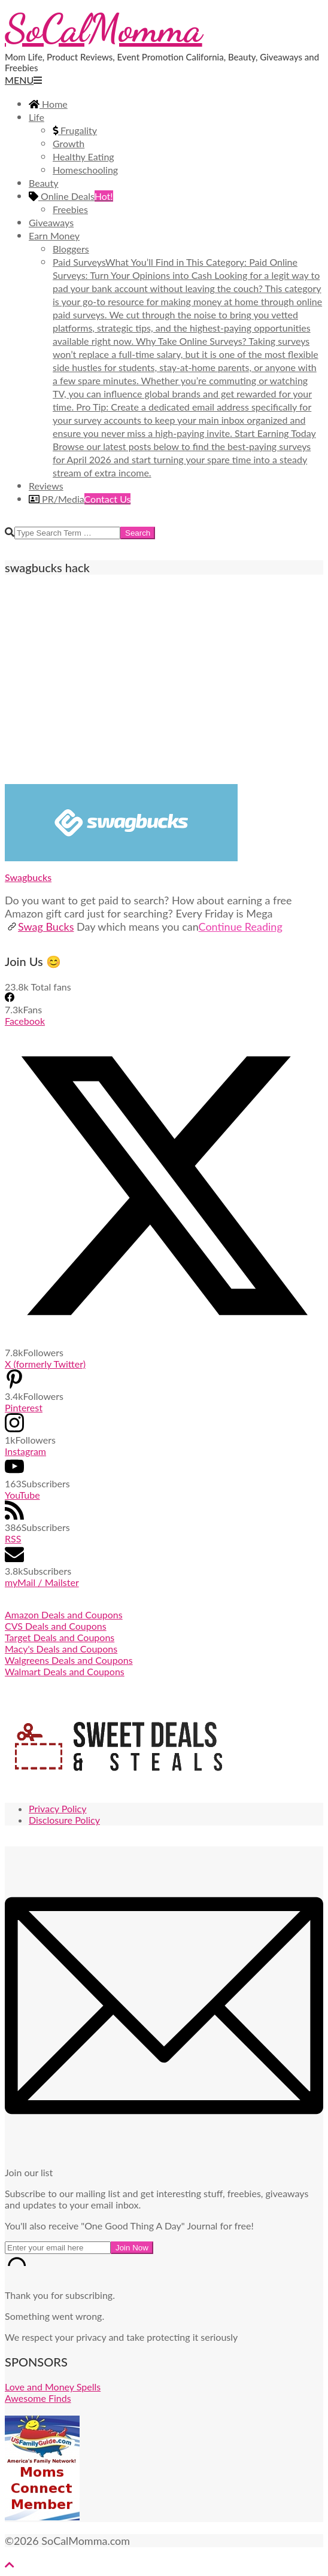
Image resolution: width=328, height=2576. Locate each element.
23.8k (17, 986)
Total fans (51, 986)
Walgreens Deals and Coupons (69, 1660)
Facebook (25, 1020)
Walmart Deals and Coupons (64, 1671)
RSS (13, 1538)
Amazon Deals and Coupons (64, 1614)
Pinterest (23, 1407)
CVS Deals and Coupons (56, 1626)
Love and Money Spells (53, 2386)
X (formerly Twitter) (45, 1363)
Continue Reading (241, 926)
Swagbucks (28, 877)
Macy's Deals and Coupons (61, 1648)
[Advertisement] (164, 679)
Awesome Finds (38, 2398)
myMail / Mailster (42, 1582)
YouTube (22, 1494)
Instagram (25, 1451)
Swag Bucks (40, 926)
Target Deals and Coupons (59, 1637)
